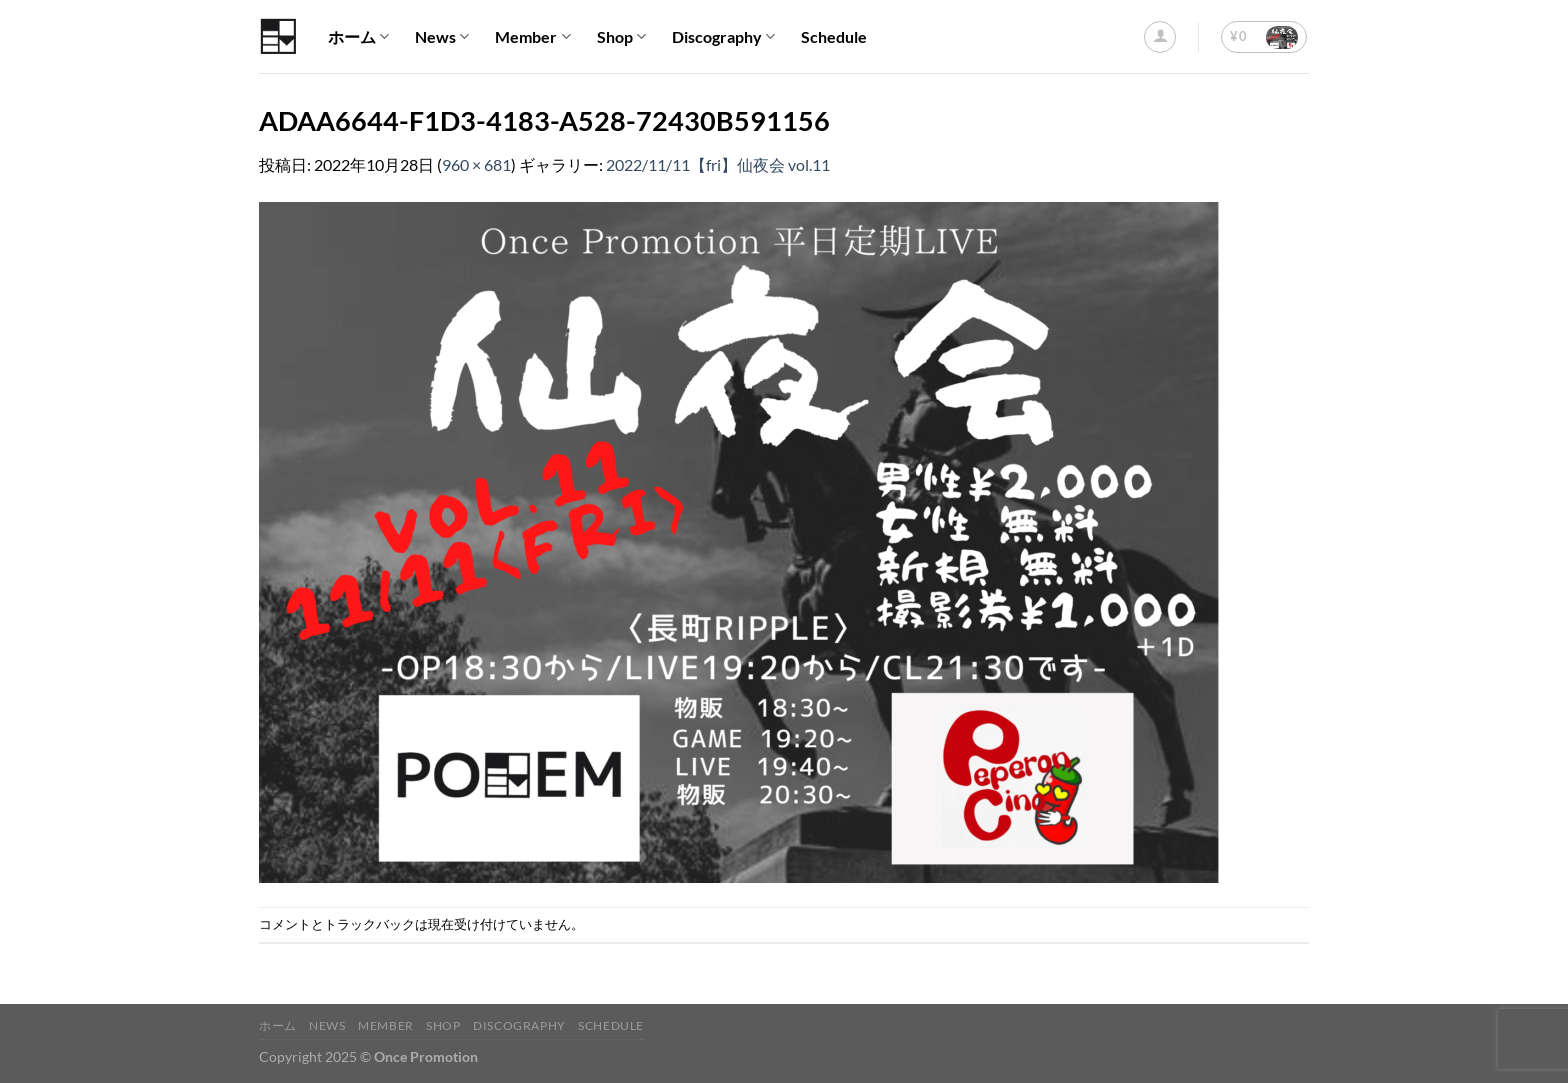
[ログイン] (1160, 37)
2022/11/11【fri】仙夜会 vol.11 (718, 164)
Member (532, 37)
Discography (723, 37)
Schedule (834, 36)
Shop (621, 37)
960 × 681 (476, 164)
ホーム (358, 37)
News (442, 37)
